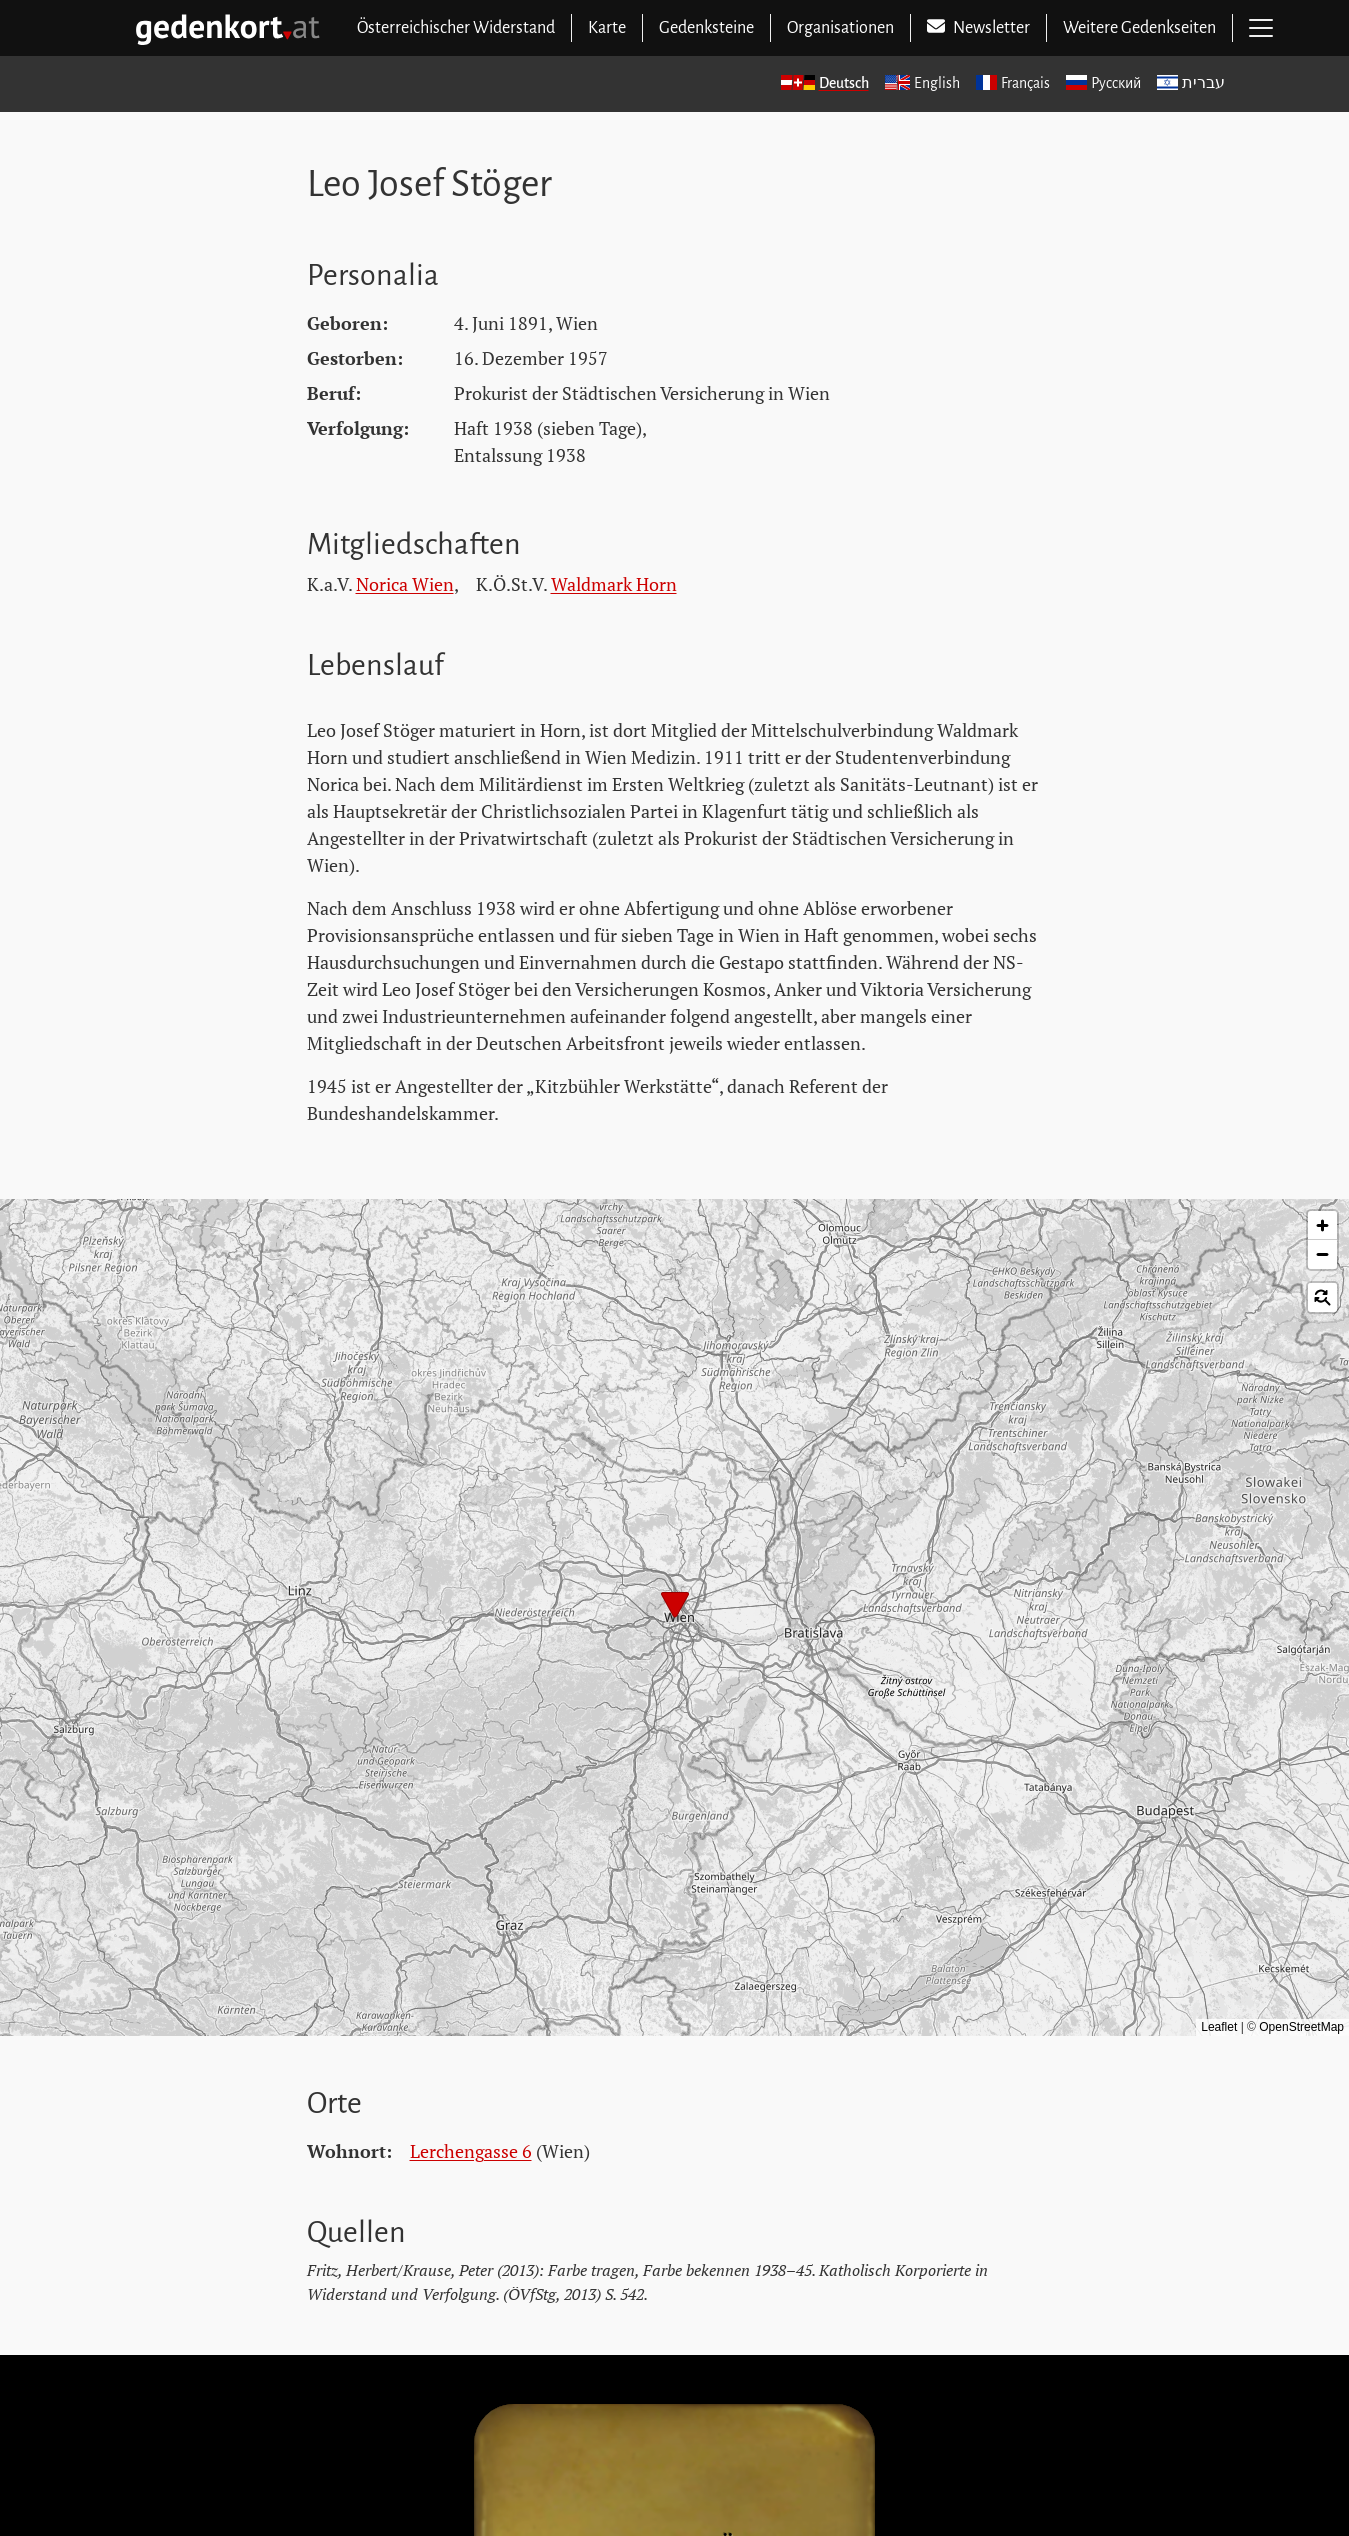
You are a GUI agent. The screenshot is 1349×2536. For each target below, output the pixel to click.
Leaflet (1219, 2027)
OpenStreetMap (1301, 2027)
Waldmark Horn (614, 584)
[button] (675, 1607)
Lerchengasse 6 (471, 2151)
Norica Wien (405, 584)
